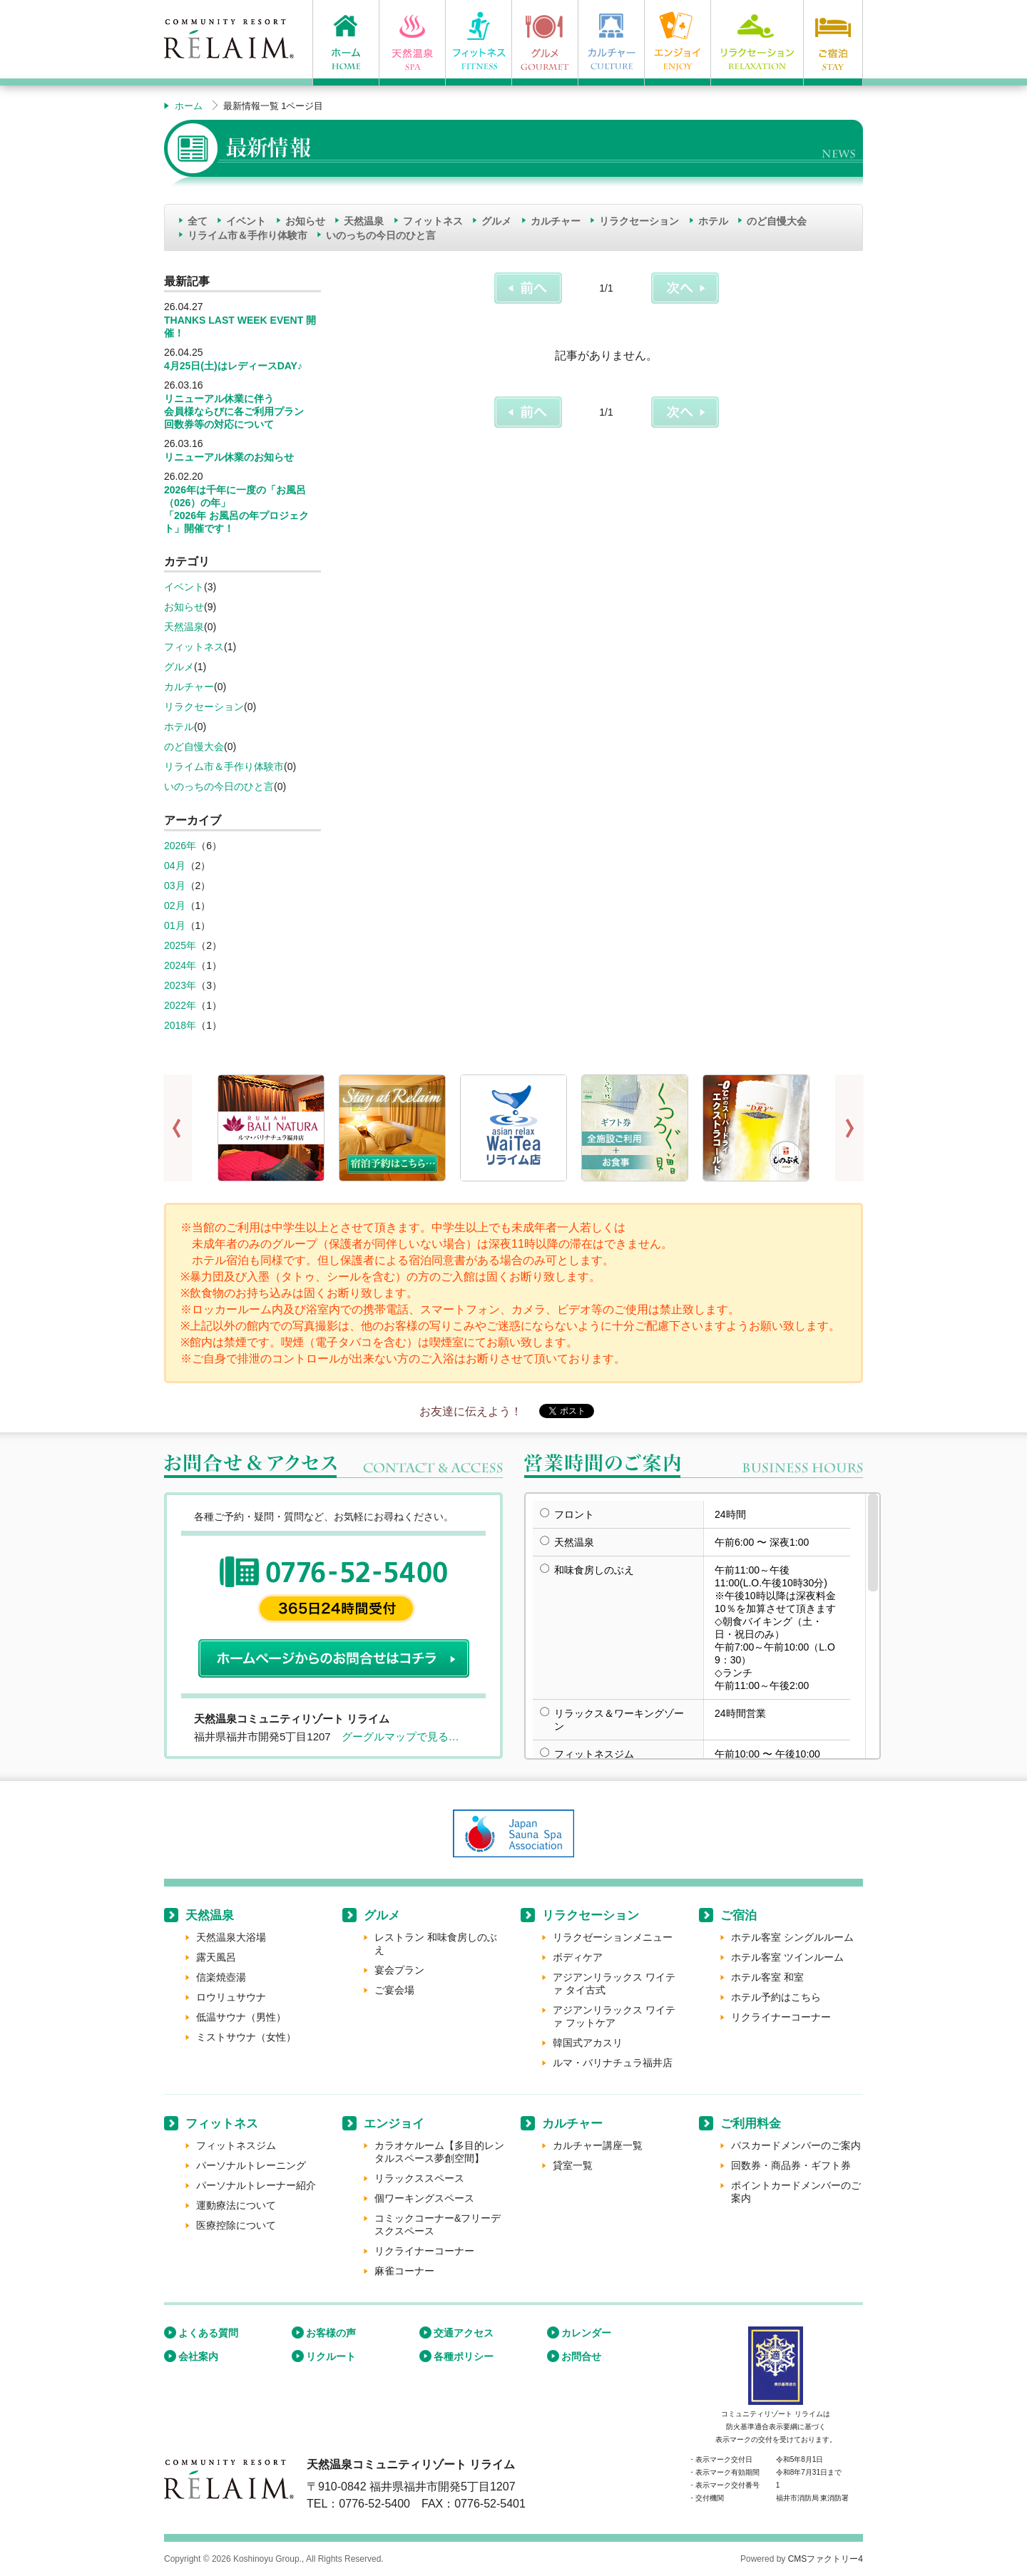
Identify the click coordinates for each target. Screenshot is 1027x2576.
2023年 (180, 985)
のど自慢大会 (777, 221)
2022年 (180, 1005)
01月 (174, 925)
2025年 (180, 945)
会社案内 (198, 2356)
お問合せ (581, 2356)
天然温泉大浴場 (231, 1937)
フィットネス (433, 221)
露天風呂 (216, 1957)
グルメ (496, 221)
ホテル (713, 221)
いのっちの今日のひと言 (381, 235)
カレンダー (586, 2333)
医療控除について (236, 2225)
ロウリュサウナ (231, 1997)
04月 (174, 865)
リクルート (331, 2356)
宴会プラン (399, 1970)
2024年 (180, 965)
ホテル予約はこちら (776, 1997)
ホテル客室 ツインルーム (787, 1957)
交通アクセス (464, 2333)
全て (198, 221)
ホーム (189, 106)
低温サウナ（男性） (241, 2017)
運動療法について (236, 2205)
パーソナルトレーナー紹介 (256, 2185)
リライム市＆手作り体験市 (247, 235)
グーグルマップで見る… (400, 1736)
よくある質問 (208, 2333)
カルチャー (556, 221)
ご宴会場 (394, 1990)
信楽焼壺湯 (221, 1977)
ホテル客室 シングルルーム (792, 1937)
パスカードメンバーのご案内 (796, 2145)
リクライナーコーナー (781, 2017)
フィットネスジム (236, 2145)
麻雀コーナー (404, 2271)
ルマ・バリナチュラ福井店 (613, 2062)
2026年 (180, 845)
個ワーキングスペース (424, 2198)
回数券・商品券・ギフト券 (791, 2165)
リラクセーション (639, 221)
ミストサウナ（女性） (246, 2037)
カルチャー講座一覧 (598, 2145)
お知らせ (305, 221)
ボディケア (578, 1957)
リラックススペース (419, 2178)
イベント (246, 221)
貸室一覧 (573, 2165)
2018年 (180, 1025)
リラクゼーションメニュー (613, 1937)
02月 (174, 905)
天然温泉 (364, 221)
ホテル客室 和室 (767, 1977)
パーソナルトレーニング (251, 2165)
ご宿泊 (738, 1915)
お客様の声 (331, 2333)
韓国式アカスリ (588, 2042)
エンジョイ (394, 2123)
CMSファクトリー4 (825, 2559)
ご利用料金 (750, 2123)
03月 (174, 885)
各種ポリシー (464, 2356)
